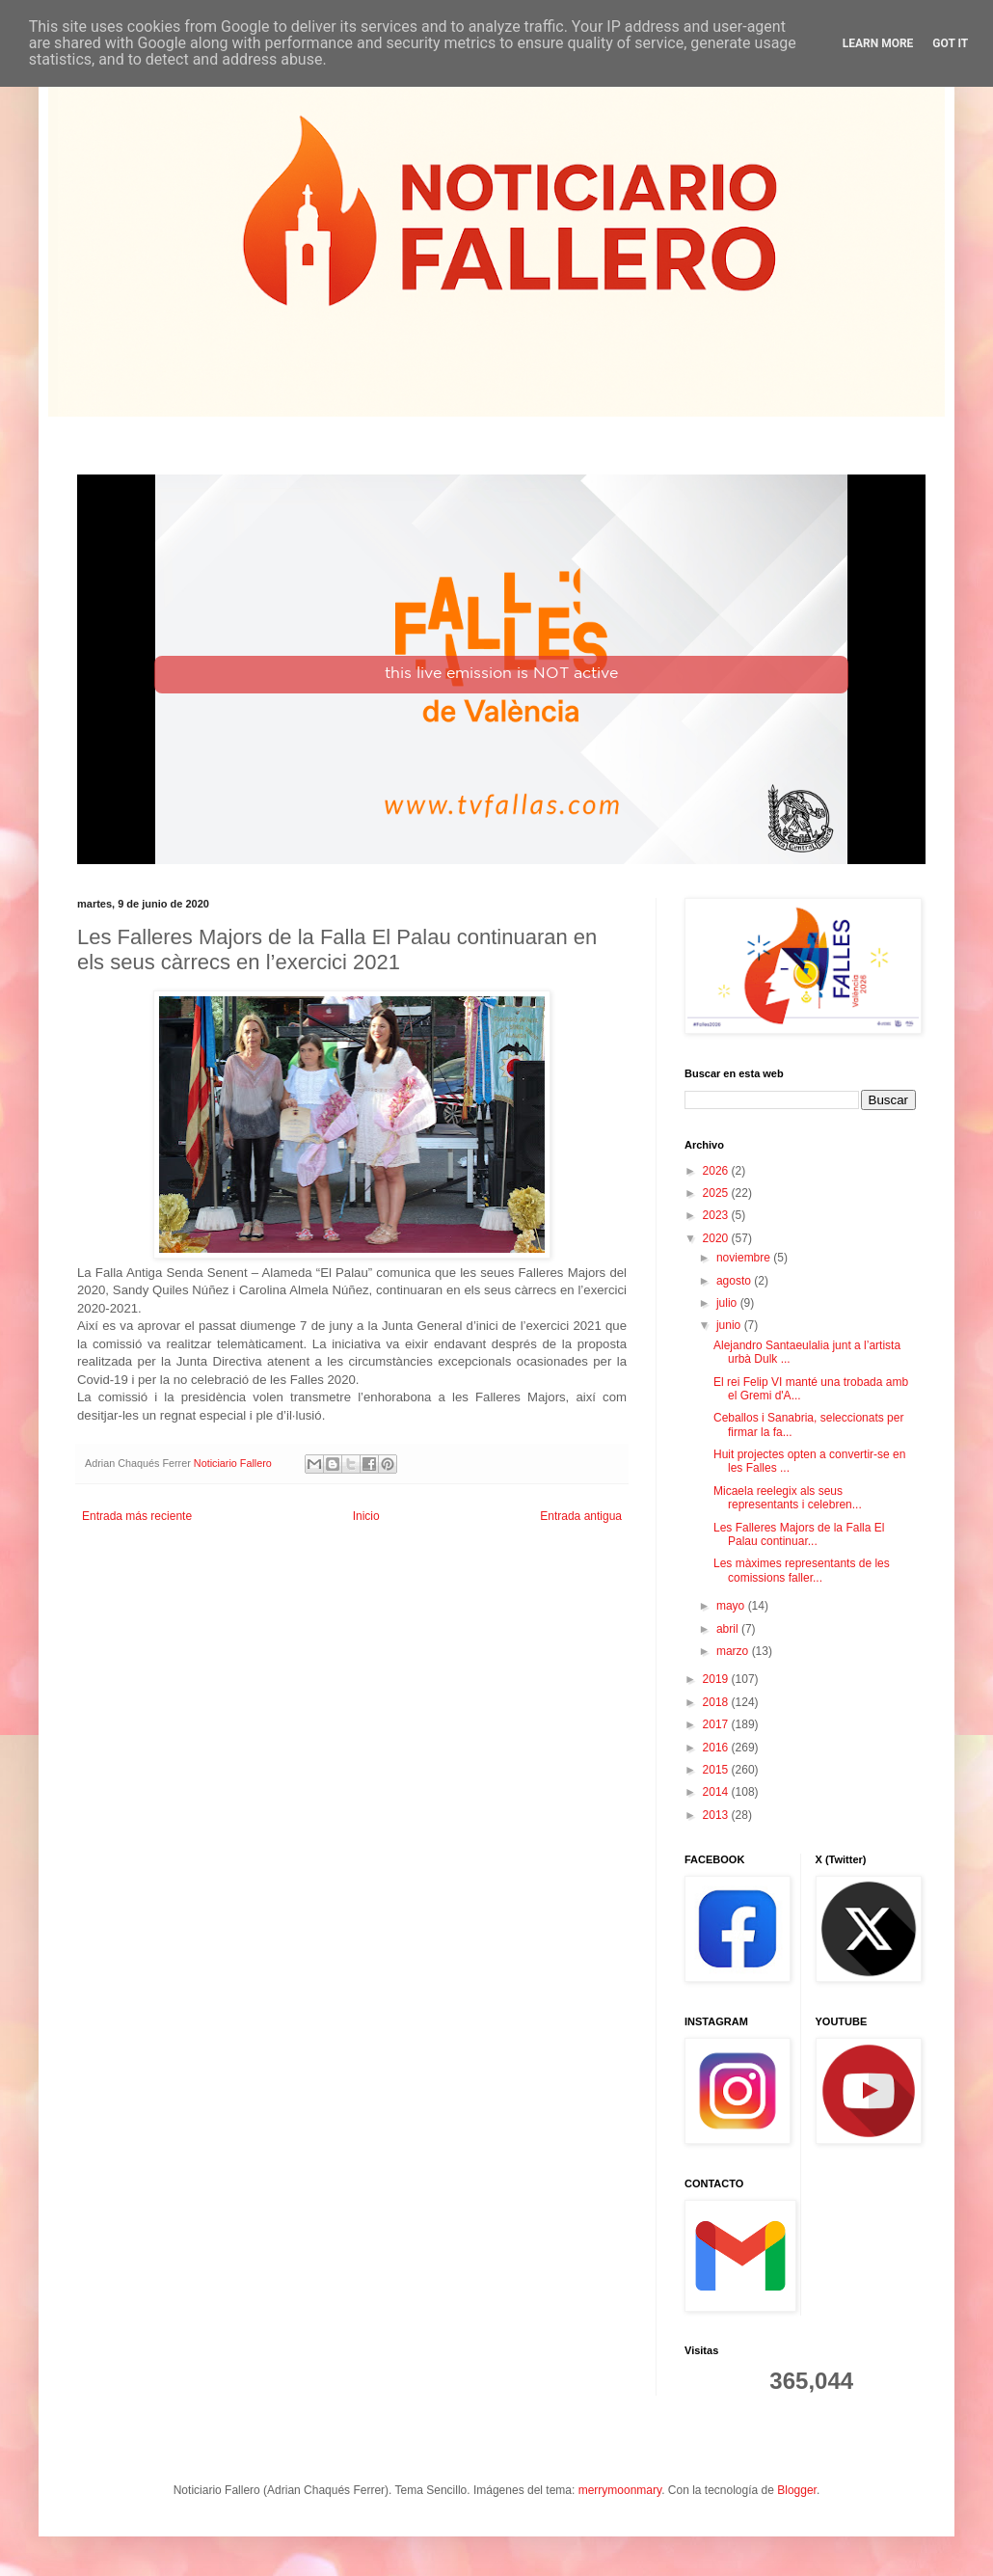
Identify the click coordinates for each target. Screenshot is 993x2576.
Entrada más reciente (137, 1516)
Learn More (878, 43)
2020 (717, 1238)
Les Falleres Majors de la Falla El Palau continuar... (798, 1534)
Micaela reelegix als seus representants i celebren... (787, 1497)
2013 (717, 1815)
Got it (950, 43)
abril (728, 1629)
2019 (717, 1679)
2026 (717, 1171)
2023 (717, 1215)
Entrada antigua (581, 1516)
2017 (717, 1724)
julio (728, 1303)
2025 (717, 1193)
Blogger (797, 2490)
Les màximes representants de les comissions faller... (801, 1570)
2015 (717, 1769)
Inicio (366, 1516)
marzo (734, 1651)
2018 (717, 1702)
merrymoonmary (619, 2490)
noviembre (744, 1257)
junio (730, 1325)
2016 (717, 1747)
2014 (717, 1792)
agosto (735, 1281)
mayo (732, 1606)
